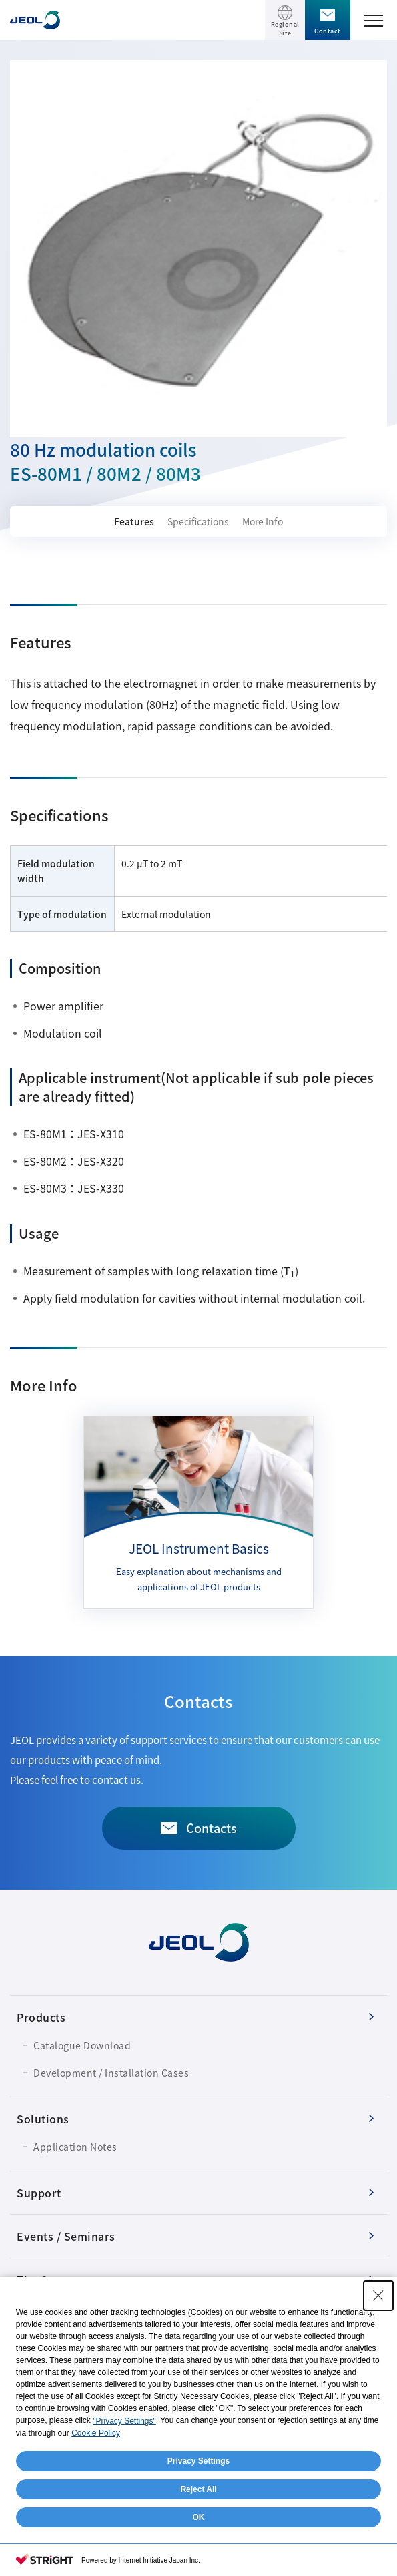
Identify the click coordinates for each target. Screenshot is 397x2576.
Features (134, 521)
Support (39, 2193)
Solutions (43, 2119)
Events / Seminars (66, 2236)
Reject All (198, 2489)
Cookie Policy (95, 2433)
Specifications (198, 521)
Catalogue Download (82, 2045)
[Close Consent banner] (378, 2295)
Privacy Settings (198, 2461)
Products (41, 2017)
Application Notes (75, 2146)
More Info (262, 521)
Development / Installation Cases (111, 2072)
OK (199, 2517)
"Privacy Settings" (124, 2421)
